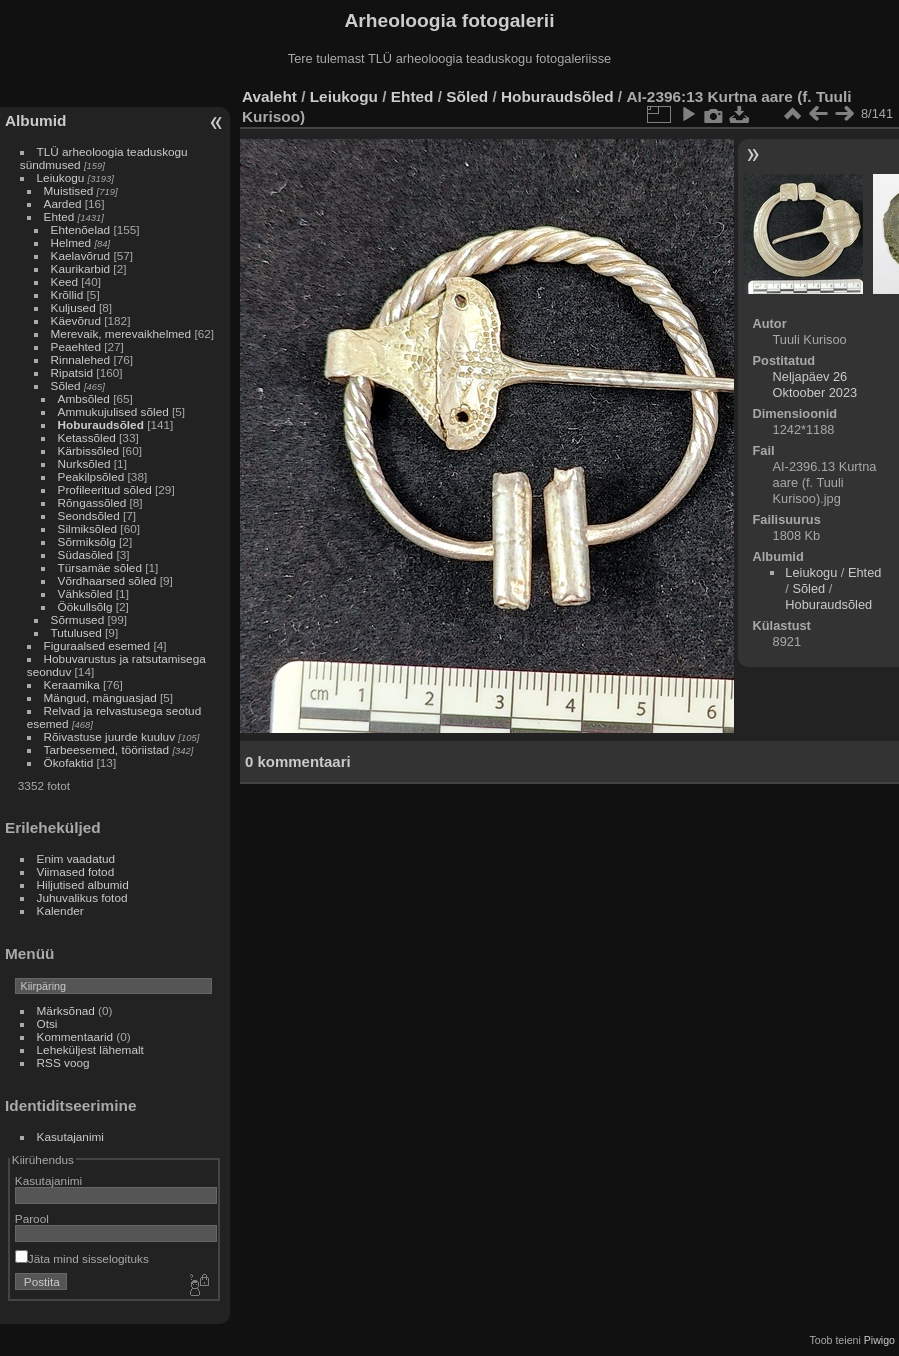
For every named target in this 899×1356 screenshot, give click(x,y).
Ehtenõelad (81, 229)
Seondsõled (89, 515)
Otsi (47, 1023)
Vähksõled (85, 593)
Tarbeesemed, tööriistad (107, 749)
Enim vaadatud (76, 858)
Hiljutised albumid (83, 884)
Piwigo (879, 1340)
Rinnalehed (81, 359)
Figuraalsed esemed (97, 645)
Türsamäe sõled (100, 567)
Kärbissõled (88, 450)
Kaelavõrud (81, 255)
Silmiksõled (88, 528)
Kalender (60, 910)
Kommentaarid (75, 1036)
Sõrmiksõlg (87, 541)
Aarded (63, 203)
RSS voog (63, 1062)
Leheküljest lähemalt (90, 1049)
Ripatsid (72, 372)
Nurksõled (84, 463)
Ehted (59, 216)
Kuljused (73, 307)
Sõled (66, 385)
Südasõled (86, 554)
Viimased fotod (76, 871)
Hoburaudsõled (101, 424)
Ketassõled (87, 437)
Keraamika (72, 684)
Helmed (71, 242)
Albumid (35, 120)
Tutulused (76, 632)
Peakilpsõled (91, 476)
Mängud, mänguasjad (100, 697)
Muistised (69, 190)
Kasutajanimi (70, 1136)
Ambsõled (84, 398)
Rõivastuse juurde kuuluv (109, 736)
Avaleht (269, 96)
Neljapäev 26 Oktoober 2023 (815, 384)
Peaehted (76, 346)
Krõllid (67, 294)
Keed (64, 281)
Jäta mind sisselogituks (82, 1258)
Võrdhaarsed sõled (107, 580)
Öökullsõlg (85, 606)
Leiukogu (61, 177)
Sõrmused (78, 619)
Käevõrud (76, 320)
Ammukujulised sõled (113, 411)
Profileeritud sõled (105, 489)
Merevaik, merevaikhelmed (121, 333)
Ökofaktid (69, 762)
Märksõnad (66, 1010)
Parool (32, 1218)
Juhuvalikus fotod (82, 897)
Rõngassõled (92, 502)
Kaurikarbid (81, 268)
